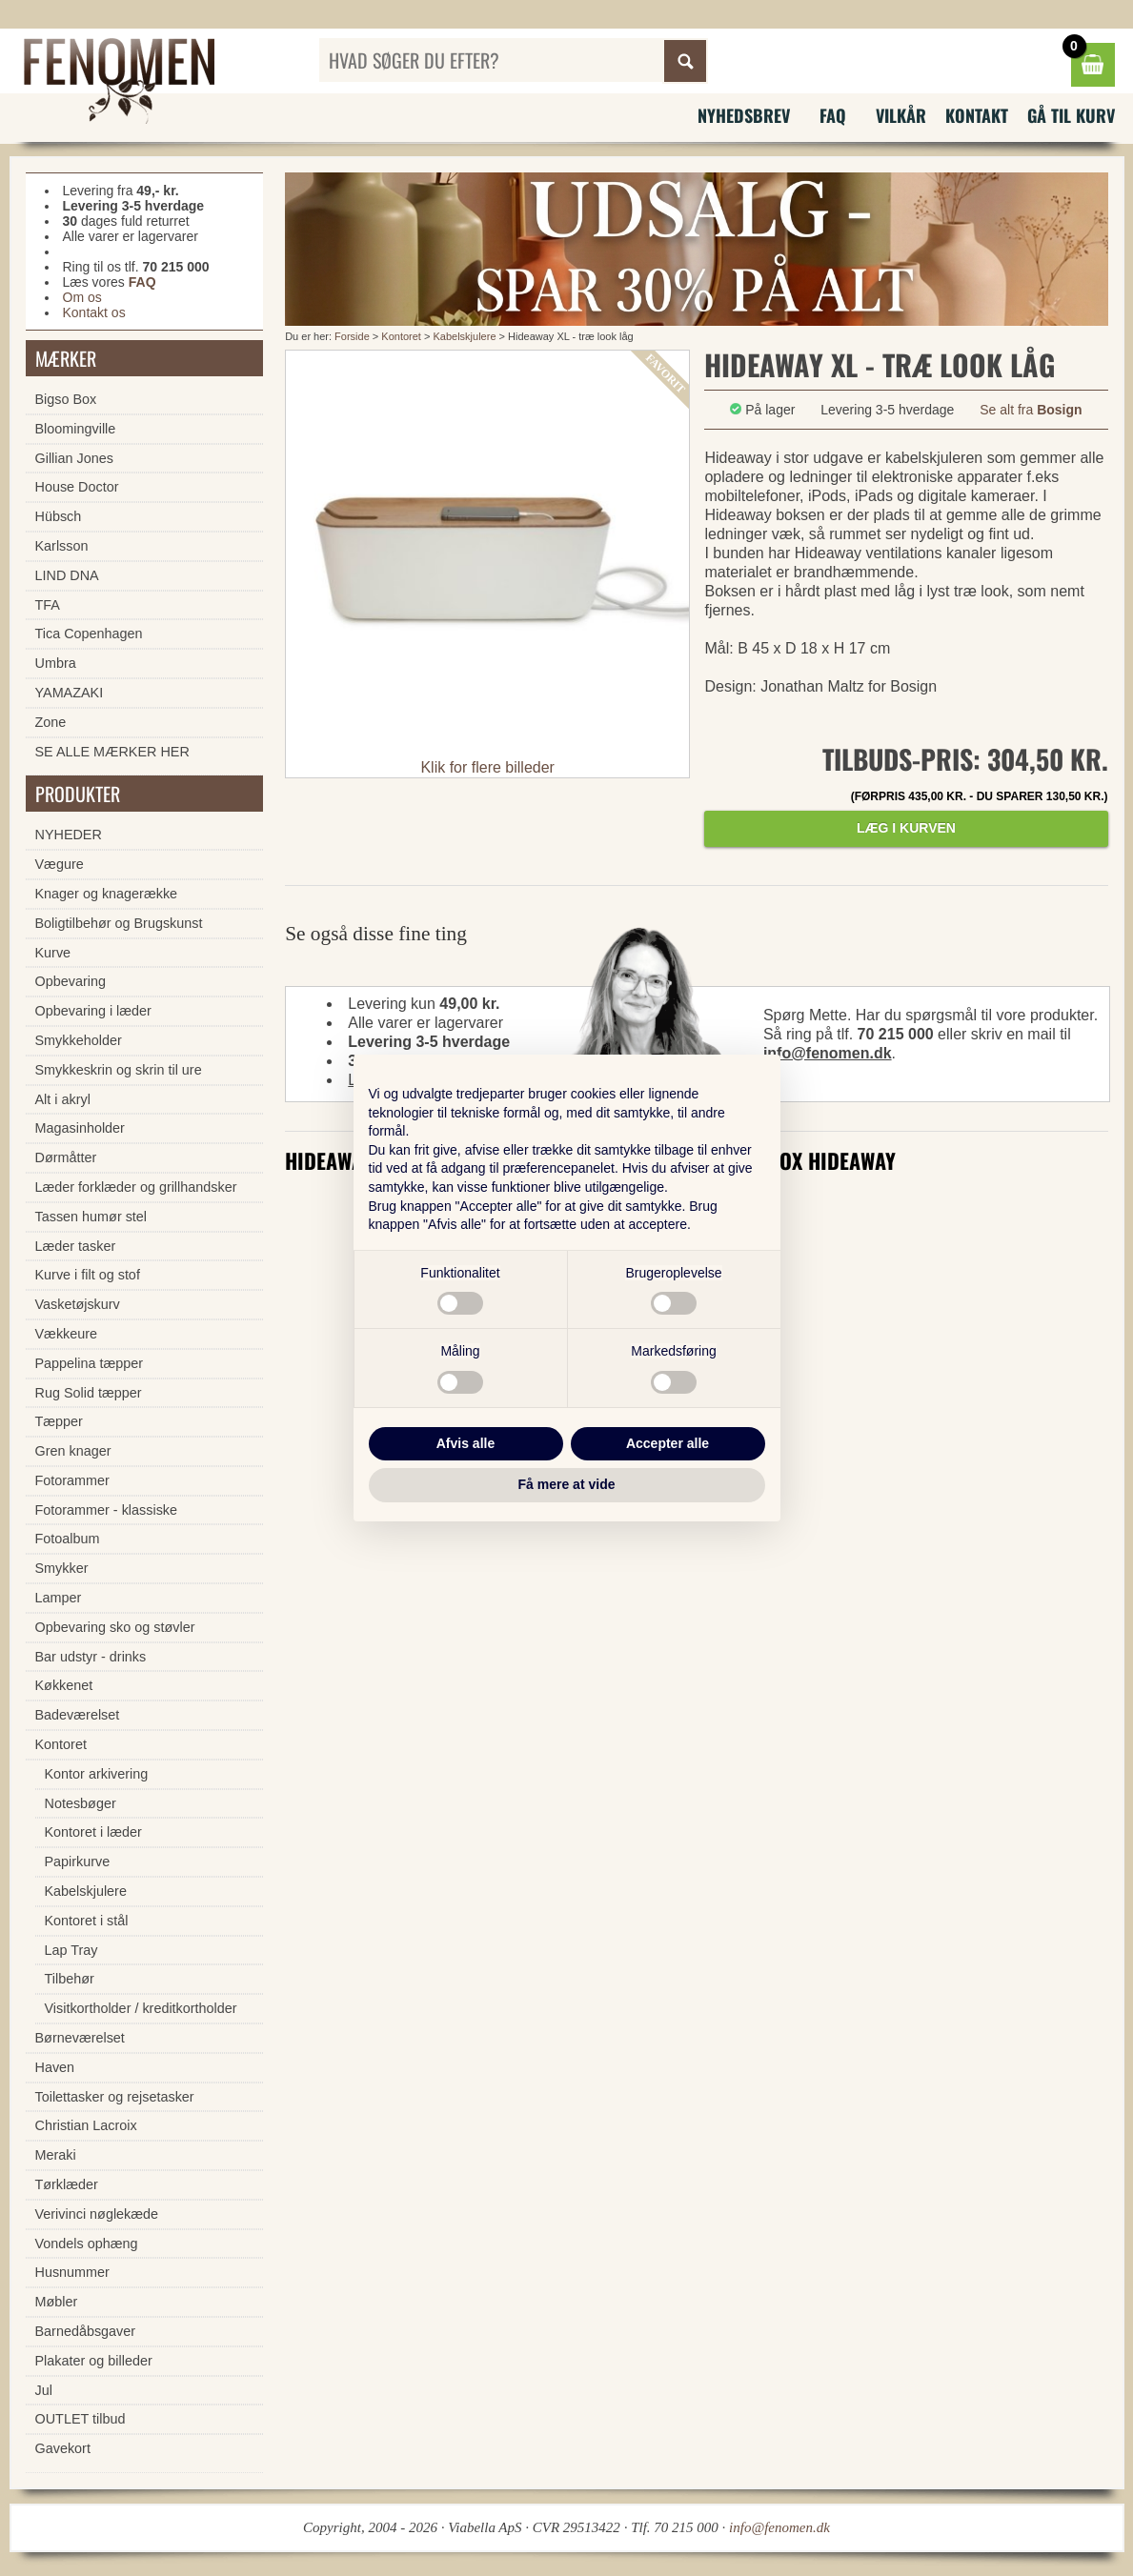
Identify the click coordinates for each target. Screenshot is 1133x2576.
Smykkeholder (78, 1040)
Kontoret (401, 336)
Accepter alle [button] (667, 1443)
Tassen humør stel (91, 1216)
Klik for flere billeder (487, 767)
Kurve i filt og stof (87, 1274)
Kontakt (976, 115)
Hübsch (58, 516)
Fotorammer (72, 1480)
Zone (51, 722)
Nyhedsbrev (744, 115)
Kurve (53, 952)
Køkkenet (64, 1685)
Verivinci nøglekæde (97, 2214)
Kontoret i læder (93, 1832)
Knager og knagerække (106, 893)
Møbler (56, 2301)
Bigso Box (66, 399)
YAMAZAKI (69, 692)
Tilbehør (69, 1978)
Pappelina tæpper (89, 1363)
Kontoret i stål (87, 1920)
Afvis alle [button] (465, 1443)
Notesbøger (80, 1803)
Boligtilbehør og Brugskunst (119, 923)
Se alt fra (1031, 409)
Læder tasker (75, 1246)
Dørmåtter (66, 1157)
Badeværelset (77, 1714)
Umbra (55, 663)
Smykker (62, 1568)
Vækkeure (66, 1333)
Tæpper (59, 1421)
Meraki (55, 2155)
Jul (43, 2390)
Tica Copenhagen (89, 633)
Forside (352, 336)
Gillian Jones (74, 458)
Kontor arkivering (97, 1773)
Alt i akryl (63, 1099)
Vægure (59, 864)
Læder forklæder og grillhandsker (136, 1187)
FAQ (832, 115)
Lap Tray (71, 1950)
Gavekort (63, 2448)
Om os (82, 297)
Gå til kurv (1071, 115)
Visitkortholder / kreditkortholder (141, 2008)
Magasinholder (80, 1128)
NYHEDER (68, 834)
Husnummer (72, 2272)
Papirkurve (78, 1861)
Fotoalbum (67, 1538)
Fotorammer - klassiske (106, 1510)
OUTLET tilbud (80, 2418)
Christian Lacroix (86, 2125)
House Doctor (77, 486)
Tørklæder (66, 2184)
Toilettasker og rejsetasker (114, 2096)
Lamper (58, 1597)
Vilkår (901, 115)
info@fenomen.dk (827, 1053)
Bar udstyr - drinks (91, 1656)
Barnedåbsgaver (85, 2331)
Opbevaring (70, 981)
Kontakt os (94, 312)
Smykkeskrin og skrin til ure (118, 1069)
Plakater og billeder (93, 2360)
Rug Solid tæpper (88, 1392)
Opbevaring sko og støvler (115, 1627)
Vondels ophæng (86, 2243)
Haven (55, 2067)
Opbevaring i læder (93, 1010)
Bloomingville (75, 428)
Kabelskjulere (464, 336)
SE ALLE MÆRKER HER (112, 751)
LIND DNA (67, 575)
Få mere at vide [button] (567, 1484)
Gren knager (73, 1451)
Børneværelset (80, 2037)
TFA (47, 605)
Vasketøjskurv (77, 1304)
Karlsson (62, 545)
